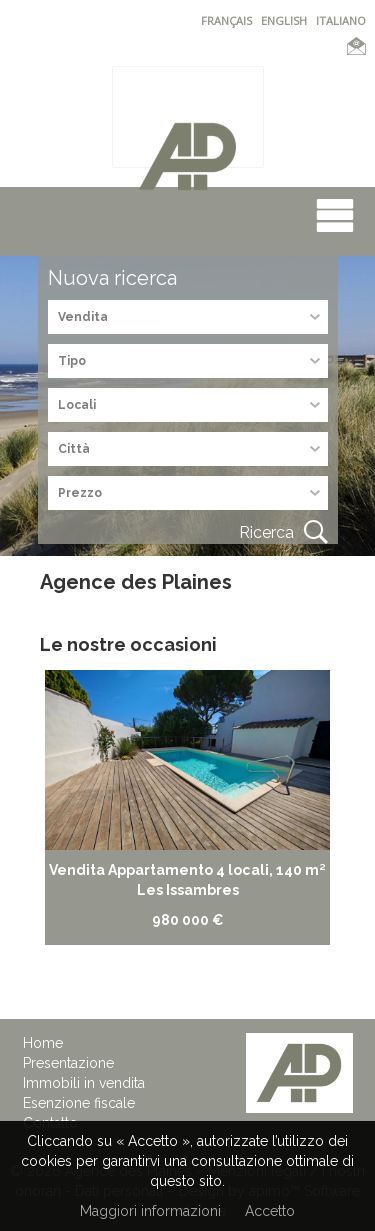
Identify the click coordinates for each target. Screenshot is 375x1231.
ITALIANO (341, 20)
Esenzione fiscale (79, 1103)
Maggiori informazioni (150, 1211)
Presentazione (68, 1063)
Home (43, 1043)
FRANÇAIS (226, 20)
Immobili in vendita (84, 1083)
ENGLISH (284, 20)
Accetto (270, 1211)
